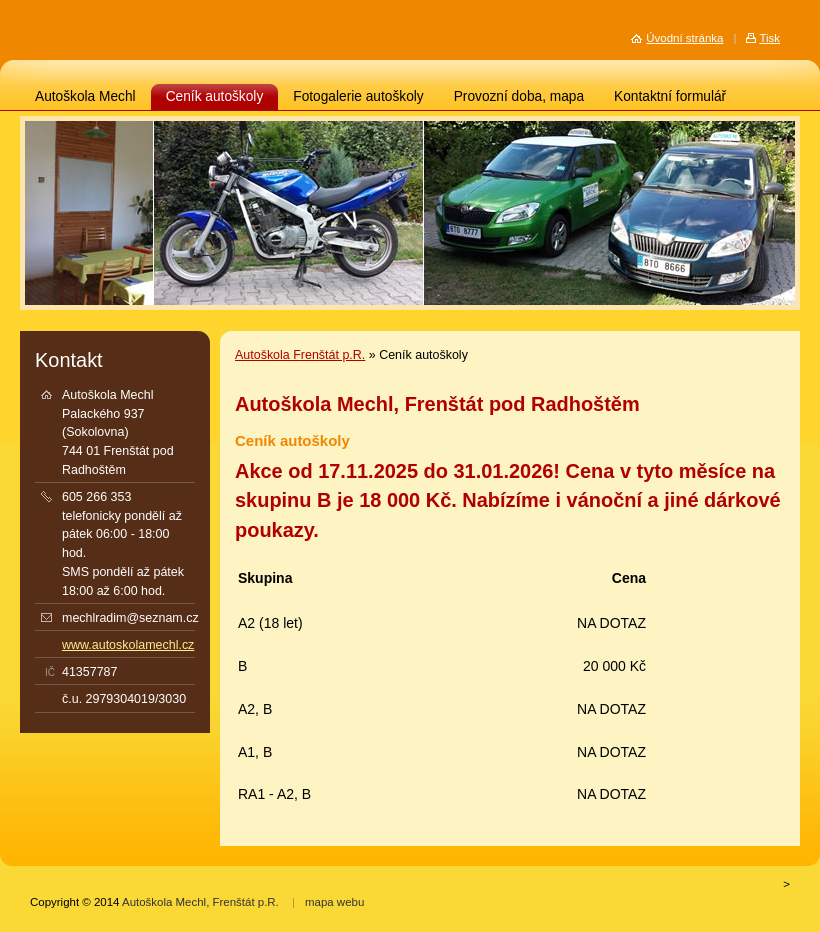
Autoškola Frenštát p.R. (300, 355)
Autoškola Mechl (85, 96)
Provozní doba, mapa (519, 96)
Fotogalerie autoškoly (358, 96)
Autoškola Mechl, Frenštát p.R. (200, 902)
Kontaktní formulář (670, 96)
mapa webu (334, 902)
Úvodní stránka (684, 38)
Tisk (769, 38)
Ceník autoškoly (215, 96)
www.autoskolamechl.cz (128, 645)
